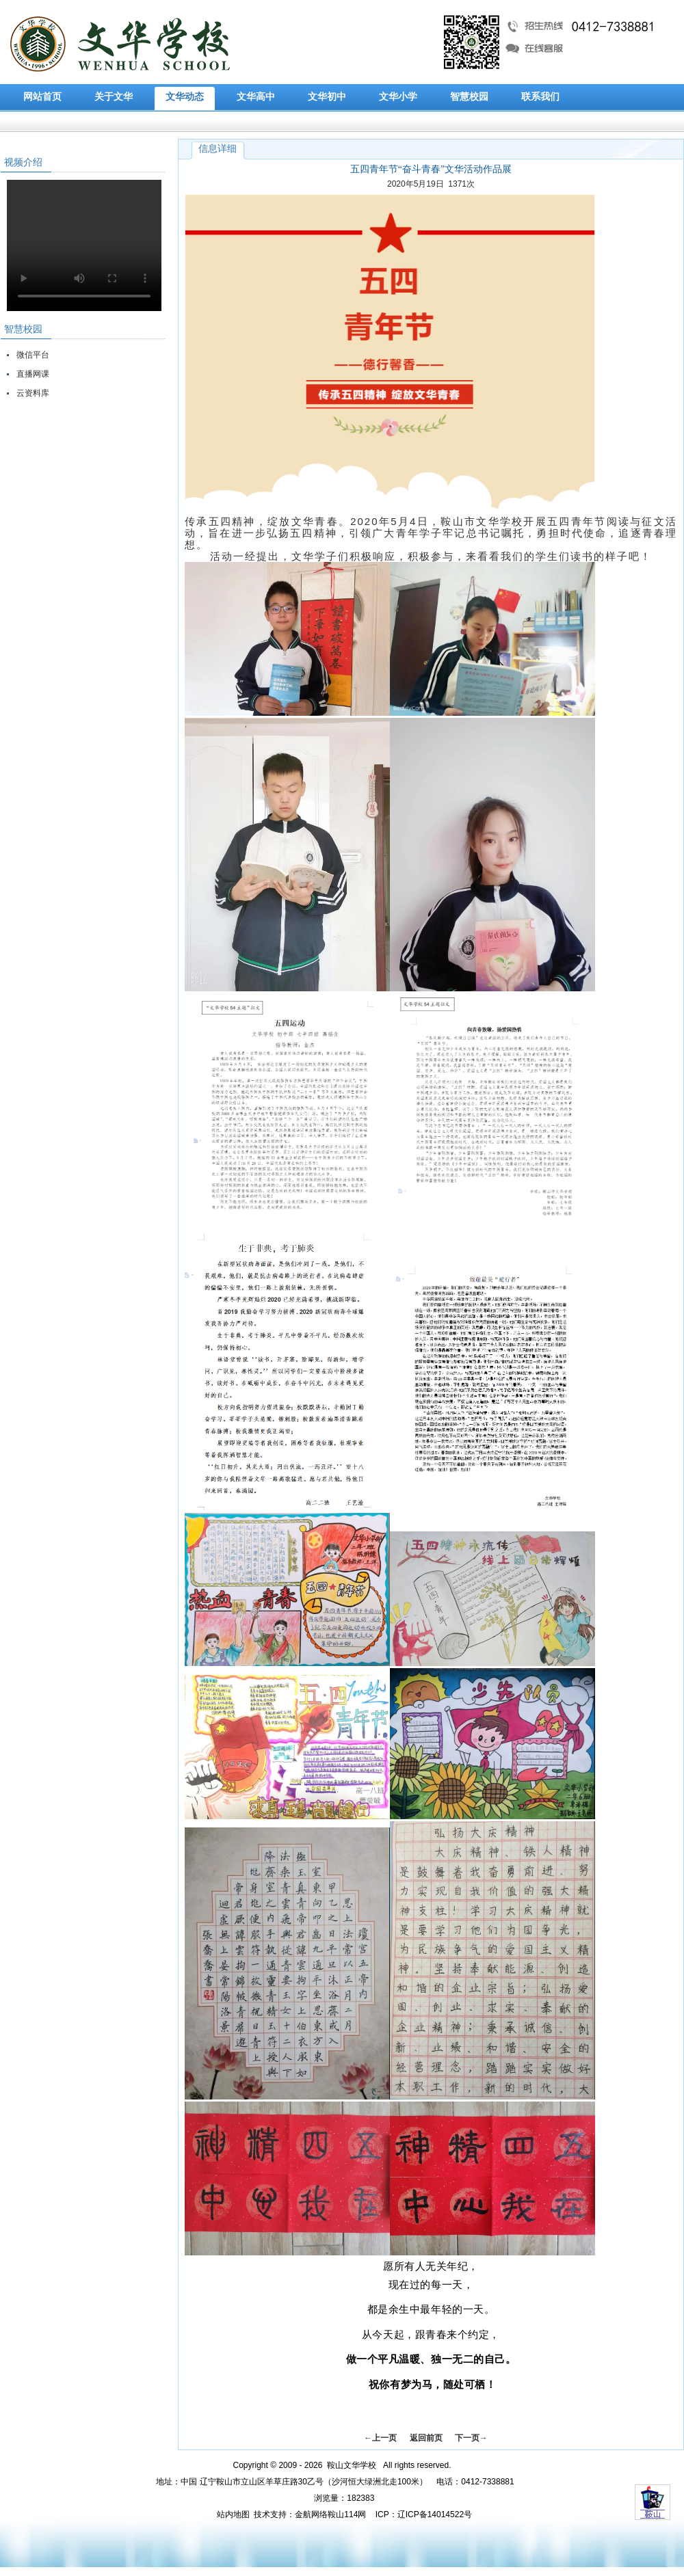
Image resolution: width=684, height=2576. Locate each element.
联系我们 (540, 97)
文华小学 (398, 97)
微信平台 (32, 355)
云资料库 (32, 393)
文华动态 (185, 97)
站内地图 (233, 2514)
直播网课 (32, 374)
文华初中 (327, 97)
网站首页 (42, 97)
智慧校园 (469, 97)
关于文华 (113, 97)
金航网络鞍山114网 (330, 2514)
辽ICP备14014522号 (434, 2514)
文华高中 (256, 97)
